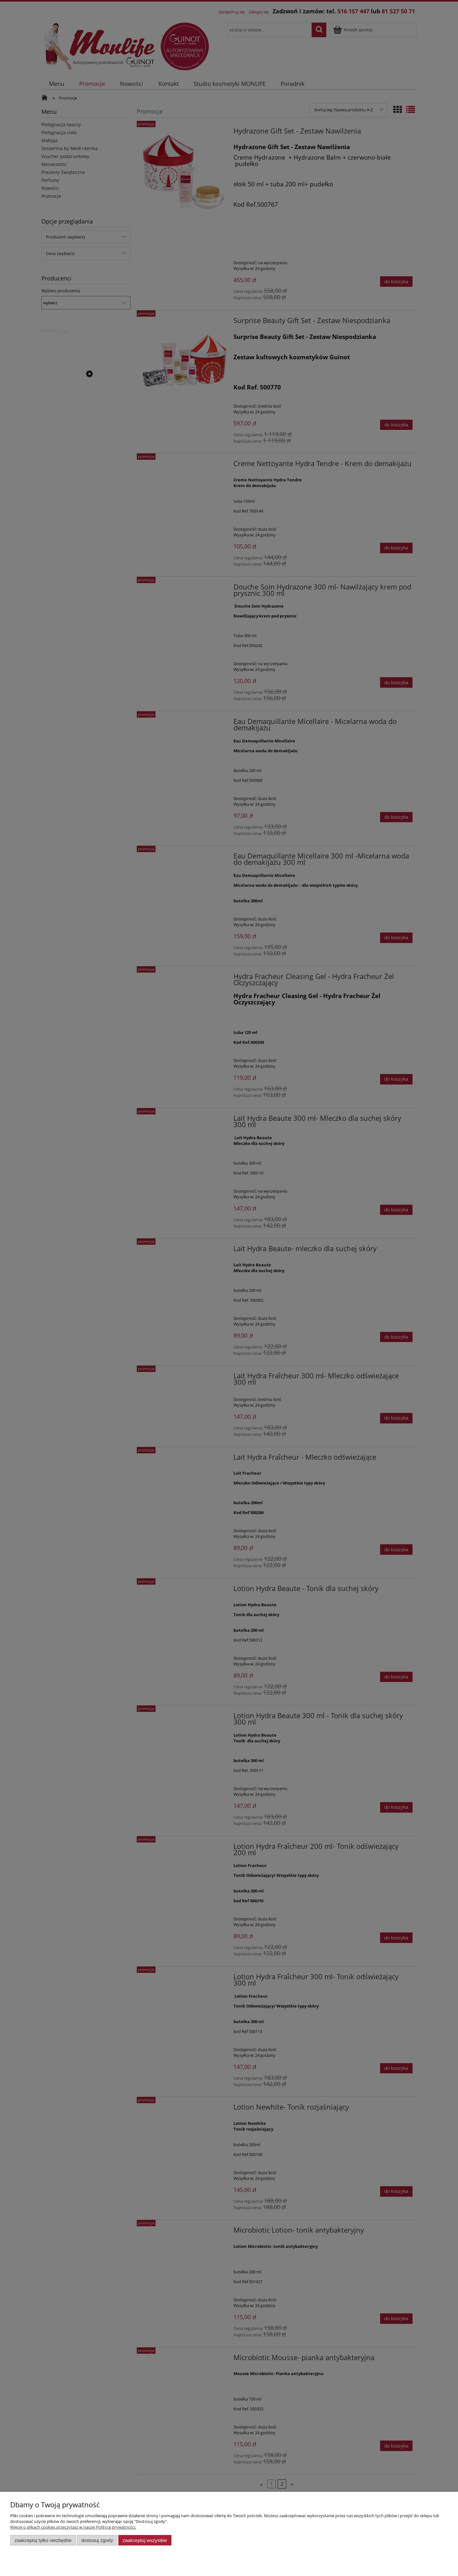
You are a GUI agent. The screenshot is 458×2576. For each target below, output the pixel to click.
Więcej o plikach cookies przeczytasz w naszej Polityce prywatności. (73, 2527)
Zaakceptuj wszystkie (145, 2540)
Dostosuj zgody (97, 2540)
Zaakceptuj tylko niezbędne (43, 2540)
